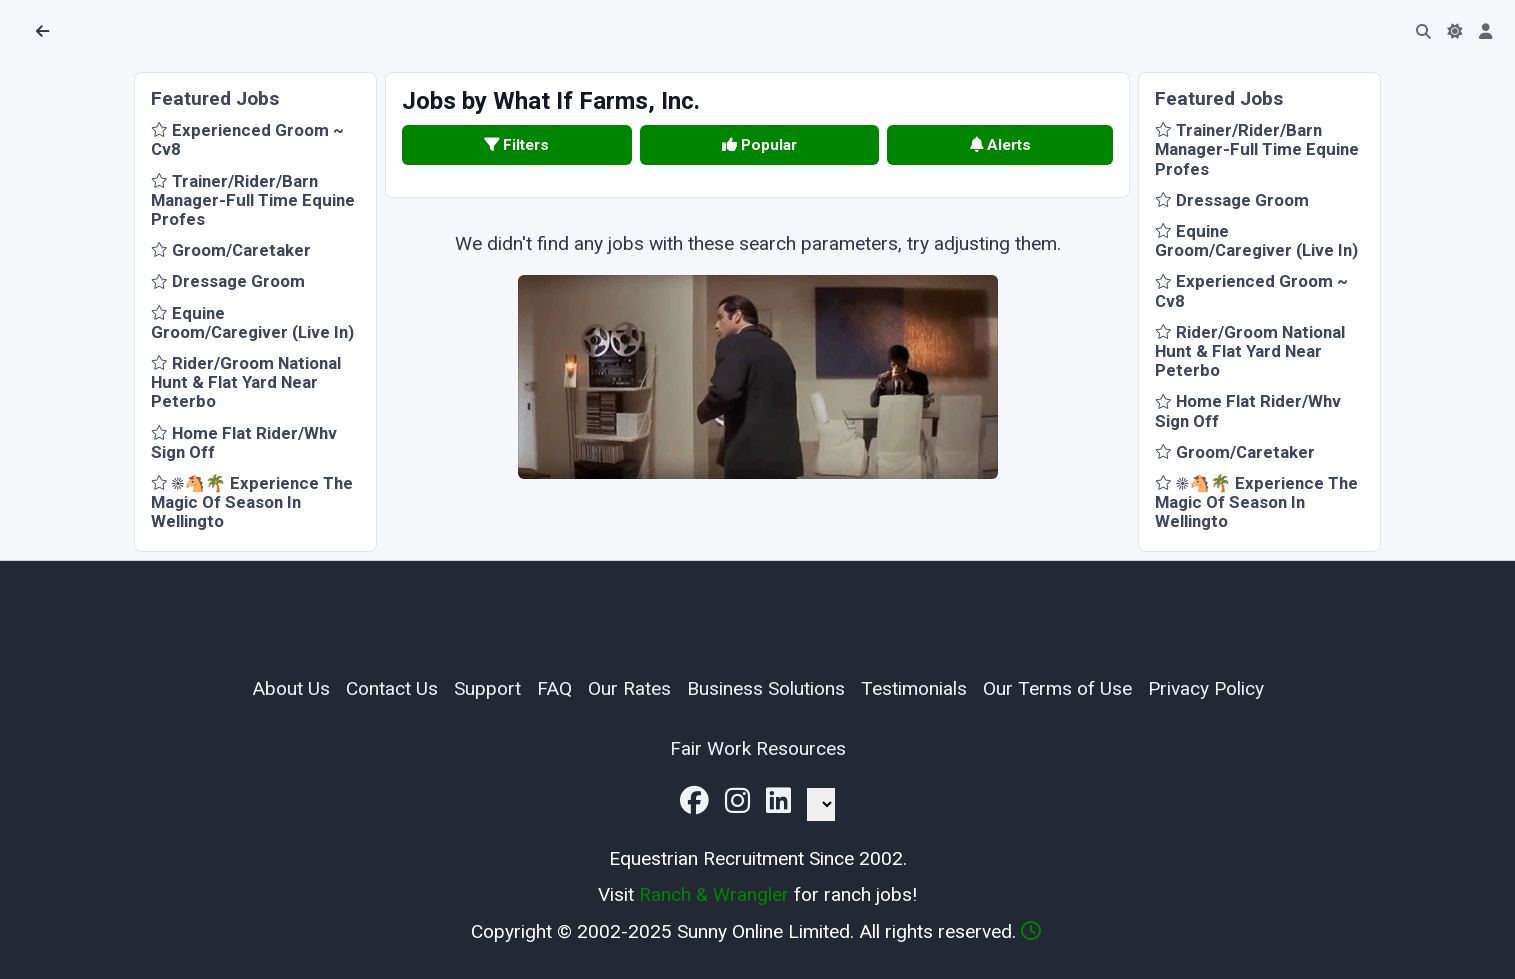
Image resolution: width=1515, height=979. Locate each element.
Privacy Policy (1206, 688)
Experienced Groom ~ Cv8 (247, 139)
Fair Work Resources (758, 748)
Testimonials (914, 688)
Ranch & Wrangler (714, 894)
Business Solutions (766, 688)
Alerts (1000, 145)
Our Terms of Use (1057, 688)
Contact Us (392, 688)
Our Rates (629, 688)
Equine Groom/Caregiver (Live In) (252, 322)
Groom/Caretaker (231, 250)
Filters (516, 145)
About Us (291, 688)
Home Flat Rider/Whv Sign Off (244, 442)
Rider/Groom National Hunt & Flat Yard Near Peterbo (246, 382)
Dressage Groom (228, 281)
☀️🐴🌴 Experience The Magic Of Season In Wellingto (252, 502)
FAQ (554, 688)
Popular (759, 145)
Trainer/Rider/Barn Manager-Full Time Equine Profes (253, 200)
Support (487, 688)
